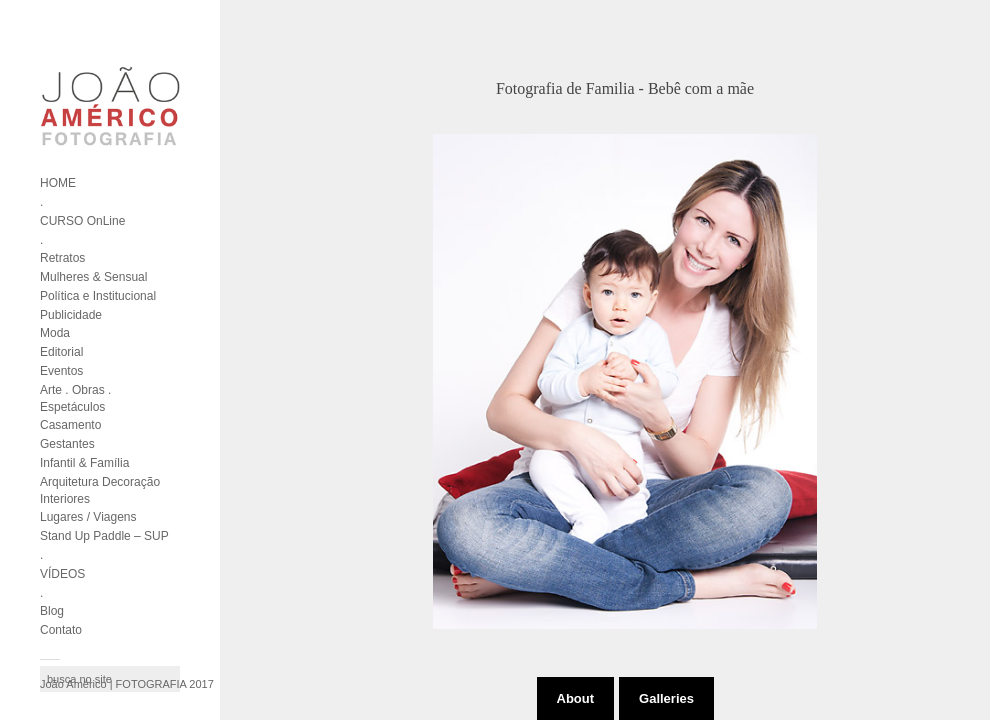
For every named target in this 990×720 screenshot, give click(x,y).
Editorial (61, 352)
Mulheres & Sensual (93, 277)
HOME (58, 183)
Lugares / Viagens (88, 517)
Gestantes (67, 444)
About (576, 698)
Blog (52, 611)
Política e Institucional (98, 296)
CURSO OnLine (82, 221)
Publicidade (71, 315)
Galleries (666, 698)
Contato (61, 630)
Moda (55, 333)
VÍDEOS (62, 574)
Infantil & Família (84, 463)
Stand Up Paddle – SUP (104, 536)
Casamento (70, 425)
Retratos (62, 258)
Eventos (61, 371)
